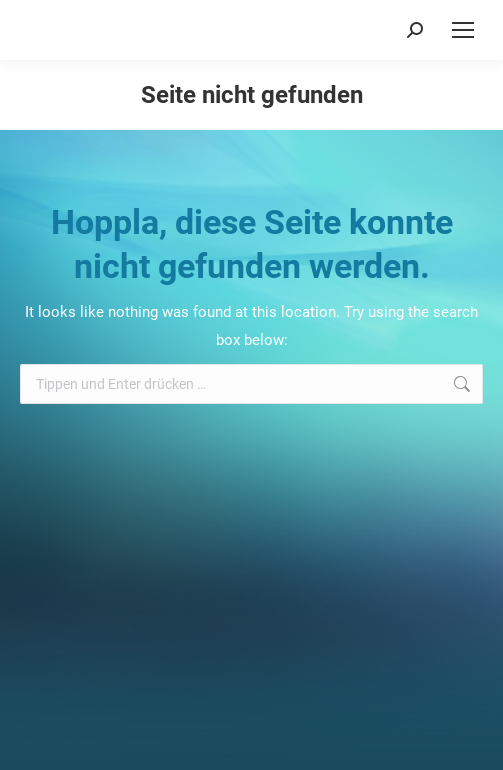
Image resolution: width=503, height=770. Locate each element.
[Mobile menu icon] (463, 30)
